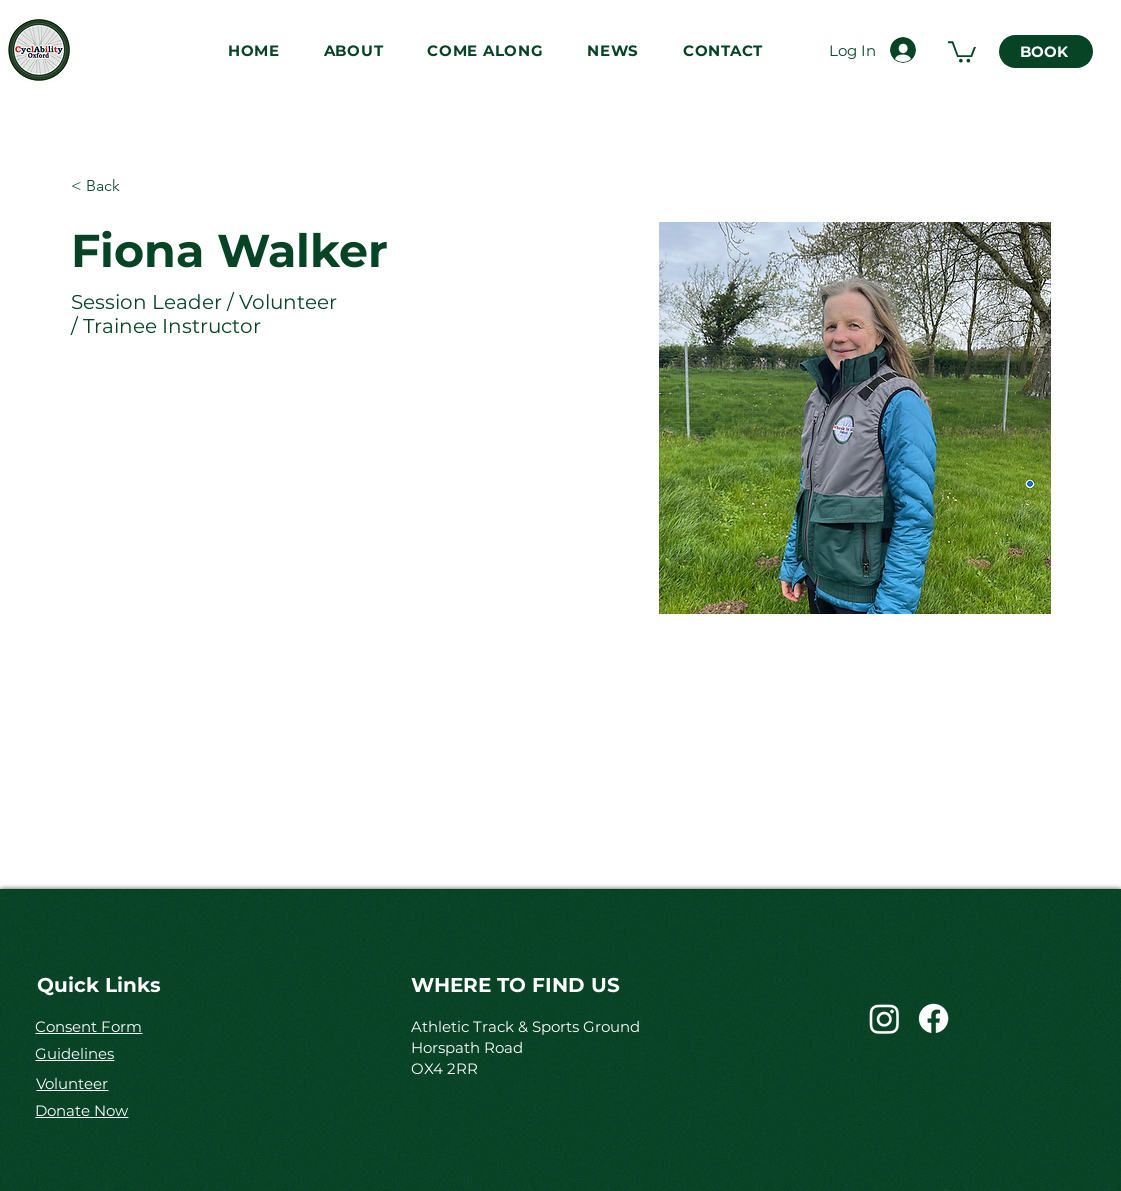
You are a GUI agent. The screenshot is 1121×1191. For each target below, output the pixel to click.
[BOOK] (1046, 51)
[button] (353, 50)
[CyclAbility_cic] (884, 1018)
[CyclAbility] (933, 1018)
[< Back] (110, 186)
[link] (962, 51)
